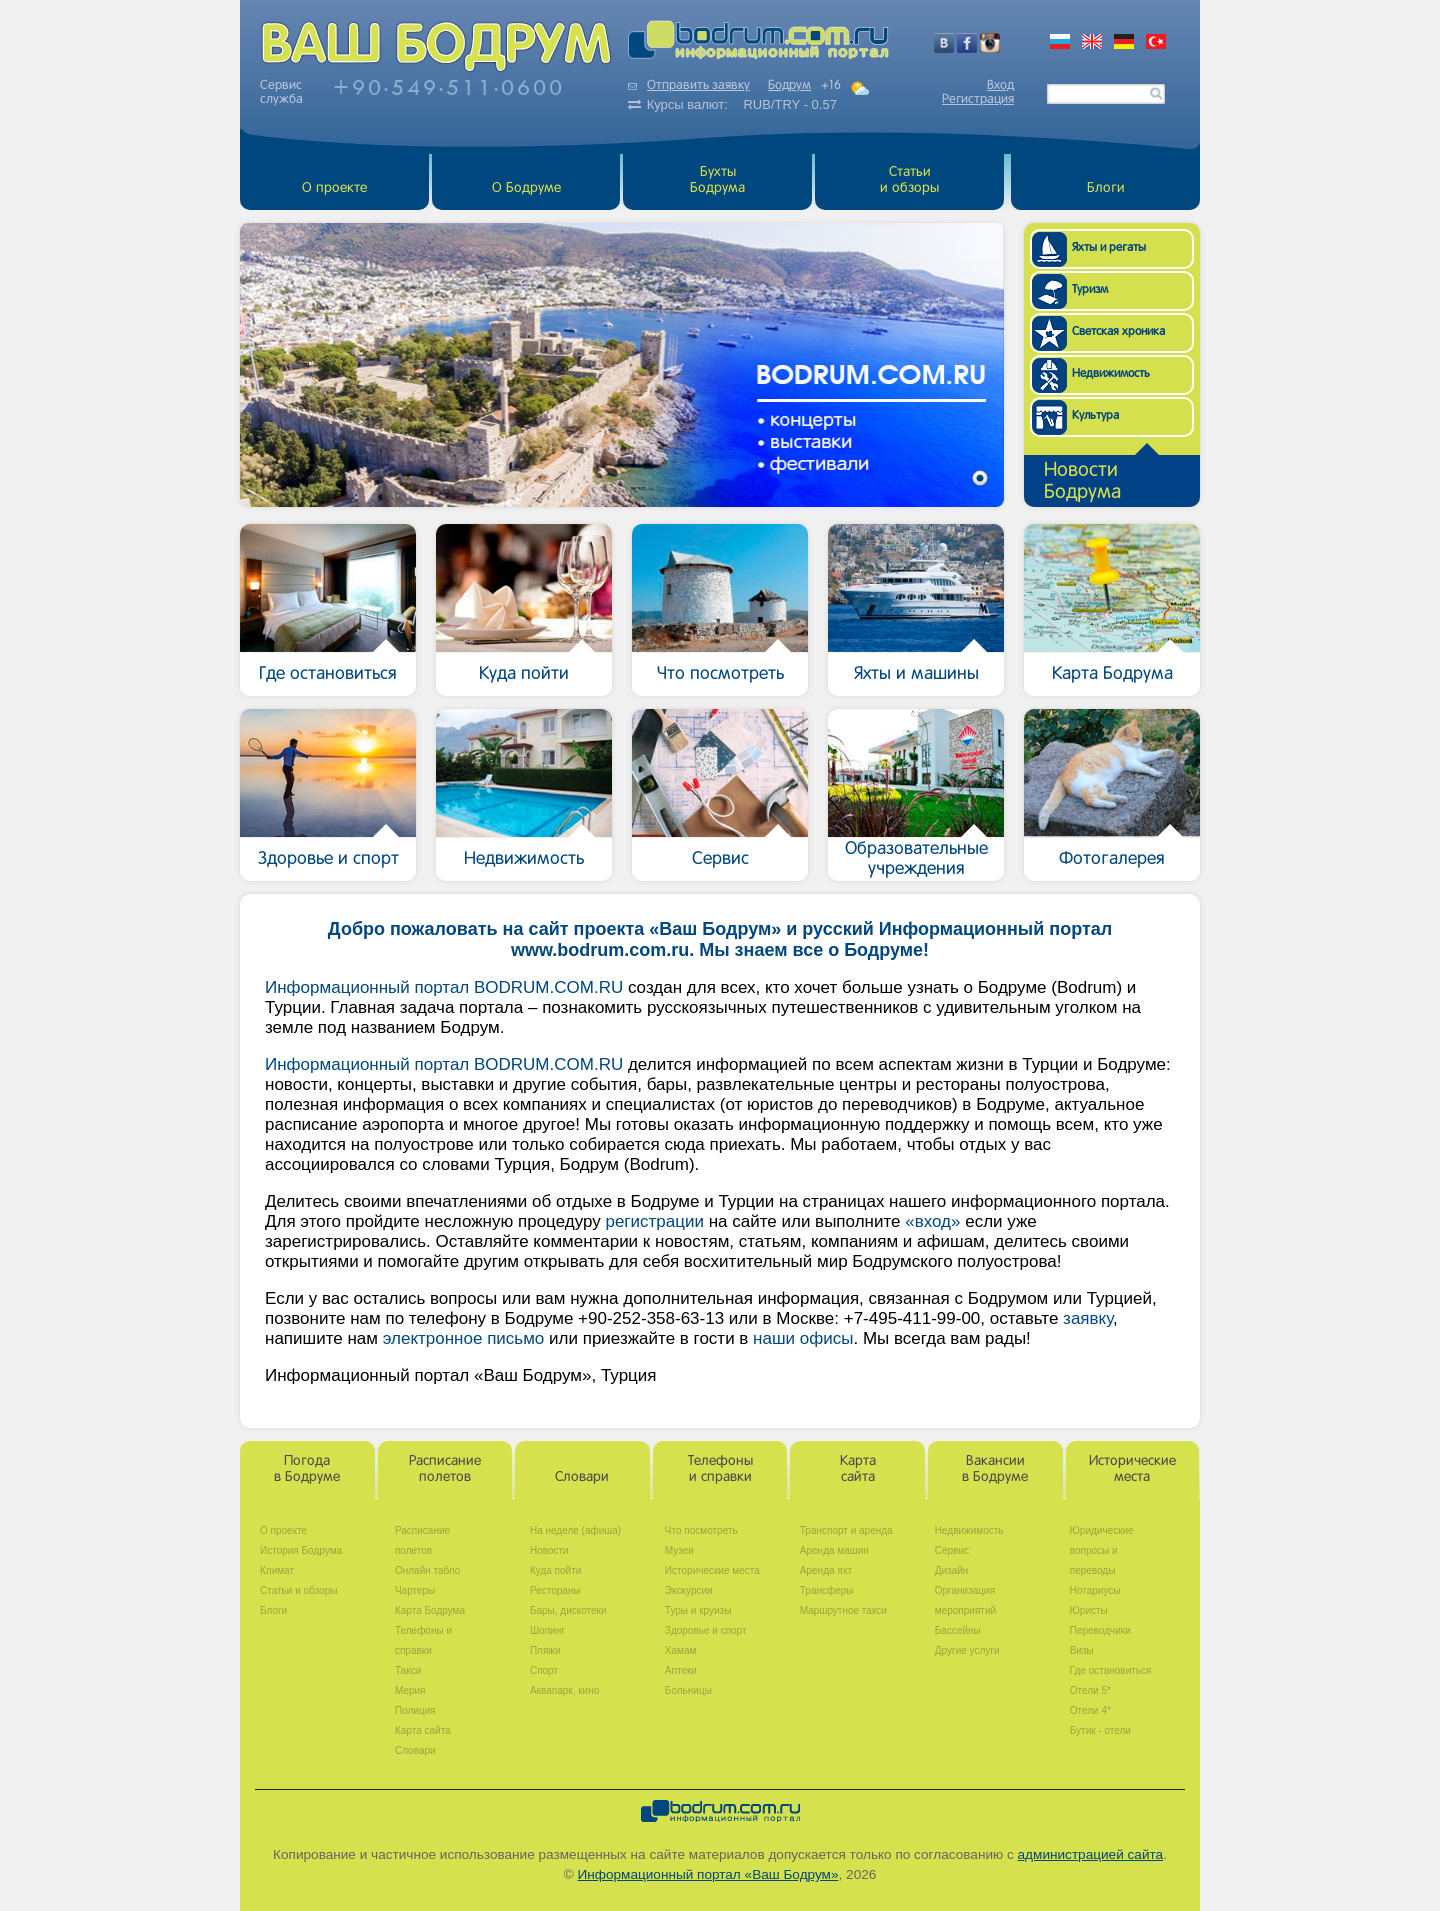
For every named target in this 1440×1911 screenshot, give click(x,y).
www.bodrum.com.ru (600, 950)
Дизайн (952, 1570)
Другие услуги (967, 1650)
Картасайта (858, 1469)
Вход (1000, 86)
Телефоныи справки (720, 1469)
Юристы (1089, 1610)
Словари (582, 1477)
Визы (1082, 1650)
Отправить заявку (689, 86)
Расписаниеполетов (445, 1469)
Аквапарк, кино (564, 1690)
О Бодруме (526, 188)
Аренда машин (834, 1550)
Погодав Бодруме (307, 1469)
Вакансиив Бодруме (995, 1469)
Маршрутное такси (843, 1610)
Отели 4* (1090, 1710)
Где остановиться (1111, 1670)
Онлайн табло (427, 1570)
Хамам (681, 1650)
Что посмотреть (701, 1530)
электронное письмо (464, 1338)
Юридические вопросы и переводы (1102, 1550)
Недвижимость (969, 1530)
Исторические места (712, 1570)
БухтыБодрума (717, 180)
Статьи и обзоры (909, 180)
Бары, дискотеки (568, 1610)
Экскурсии (689, 1590)
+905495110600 (449, 87)
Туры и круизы (698, 1610)
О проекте (334, 188)
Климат (277, 1570)
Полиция (415, 1710)
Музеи (679, 1550)
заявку (1088, 1318)
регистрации (654, 1221)
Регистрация (978, 100)
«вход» (932, 1221)
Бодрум (789, 86)
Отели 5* (1090, 1690)
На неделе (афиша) (575, 1530)
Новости (549, 1550)
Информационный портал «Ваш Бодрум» (707, 1874)
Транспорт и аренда (846, 1530)
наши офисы (803, 1338)
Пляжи (545, 1650)
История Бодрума (301, 1550)
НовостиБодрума (1082, 482)
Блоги (1106, 188)
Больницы (688, 1690)
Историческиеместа (1132, 1469)
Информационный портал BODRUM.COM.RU (444, 987)
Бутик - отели (1100, 1730)
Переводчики (1100, 1630)
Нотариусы (1095, 1590)
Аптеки (681, 1670)
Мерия (410, 1690)
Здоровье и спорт (706, 1630)
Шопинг (547, 1630)
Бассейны (958, 1630)
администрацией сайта (1091, 1854)
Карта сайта (423, 1730)
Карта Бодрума (430, 1610)
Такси (408, 1670)
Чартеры (415, 1590)
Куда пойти (555, 1570)
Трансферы (827, 1590)
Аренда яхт (826, 1570)
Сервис (952, 1550)
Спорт (544, 1670)
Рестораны (555, 1590)
